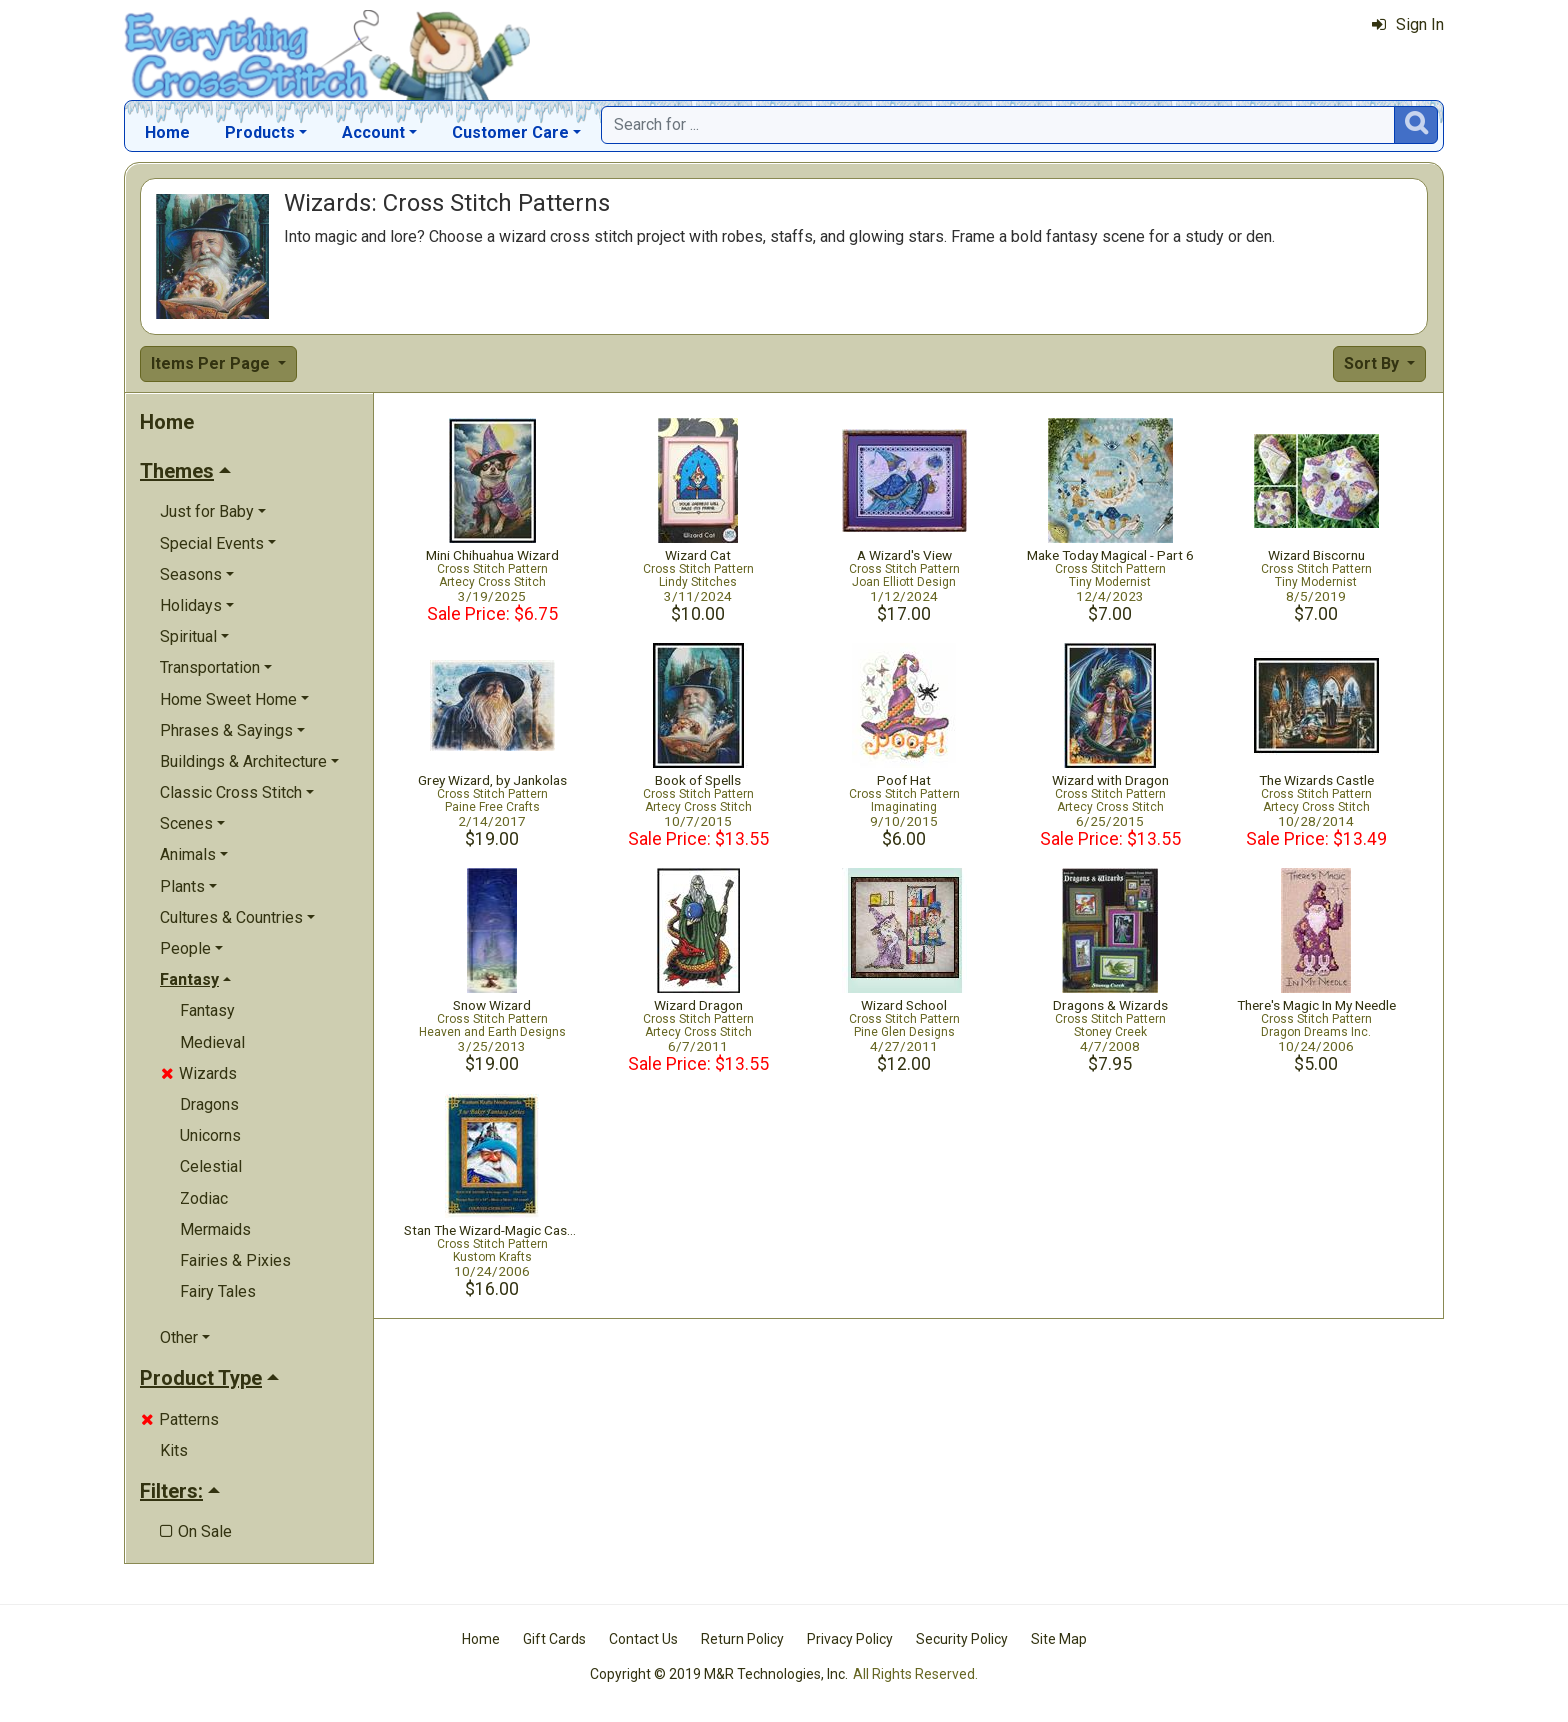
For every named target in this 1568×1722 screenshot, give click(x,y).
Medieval (212, 1042)
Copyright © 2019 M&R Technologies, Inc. (719, 1674)
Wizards (199, 1073)
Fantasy (207, 1010)
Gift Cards (554, 1639)
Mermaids (215, 1229)
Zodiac (204, 1198)
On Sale (196, 1531)
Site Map (1059, 1639)
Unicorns (210, 1135)
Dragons (209, 1104)
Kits (174, 1450)
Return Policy (742, 1639)
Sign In (1408, 24)
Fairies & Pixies (235, 1260)
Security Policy (962, 1639)
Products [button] (260, 132)
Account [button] (373, 132)
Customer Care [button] (510, 132)
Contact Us (643, 1639)
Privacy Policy (850, 1639)
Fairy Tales (218, 1291)
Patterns (180, 1419)
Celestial (211, 1166)
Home (167, 132)
